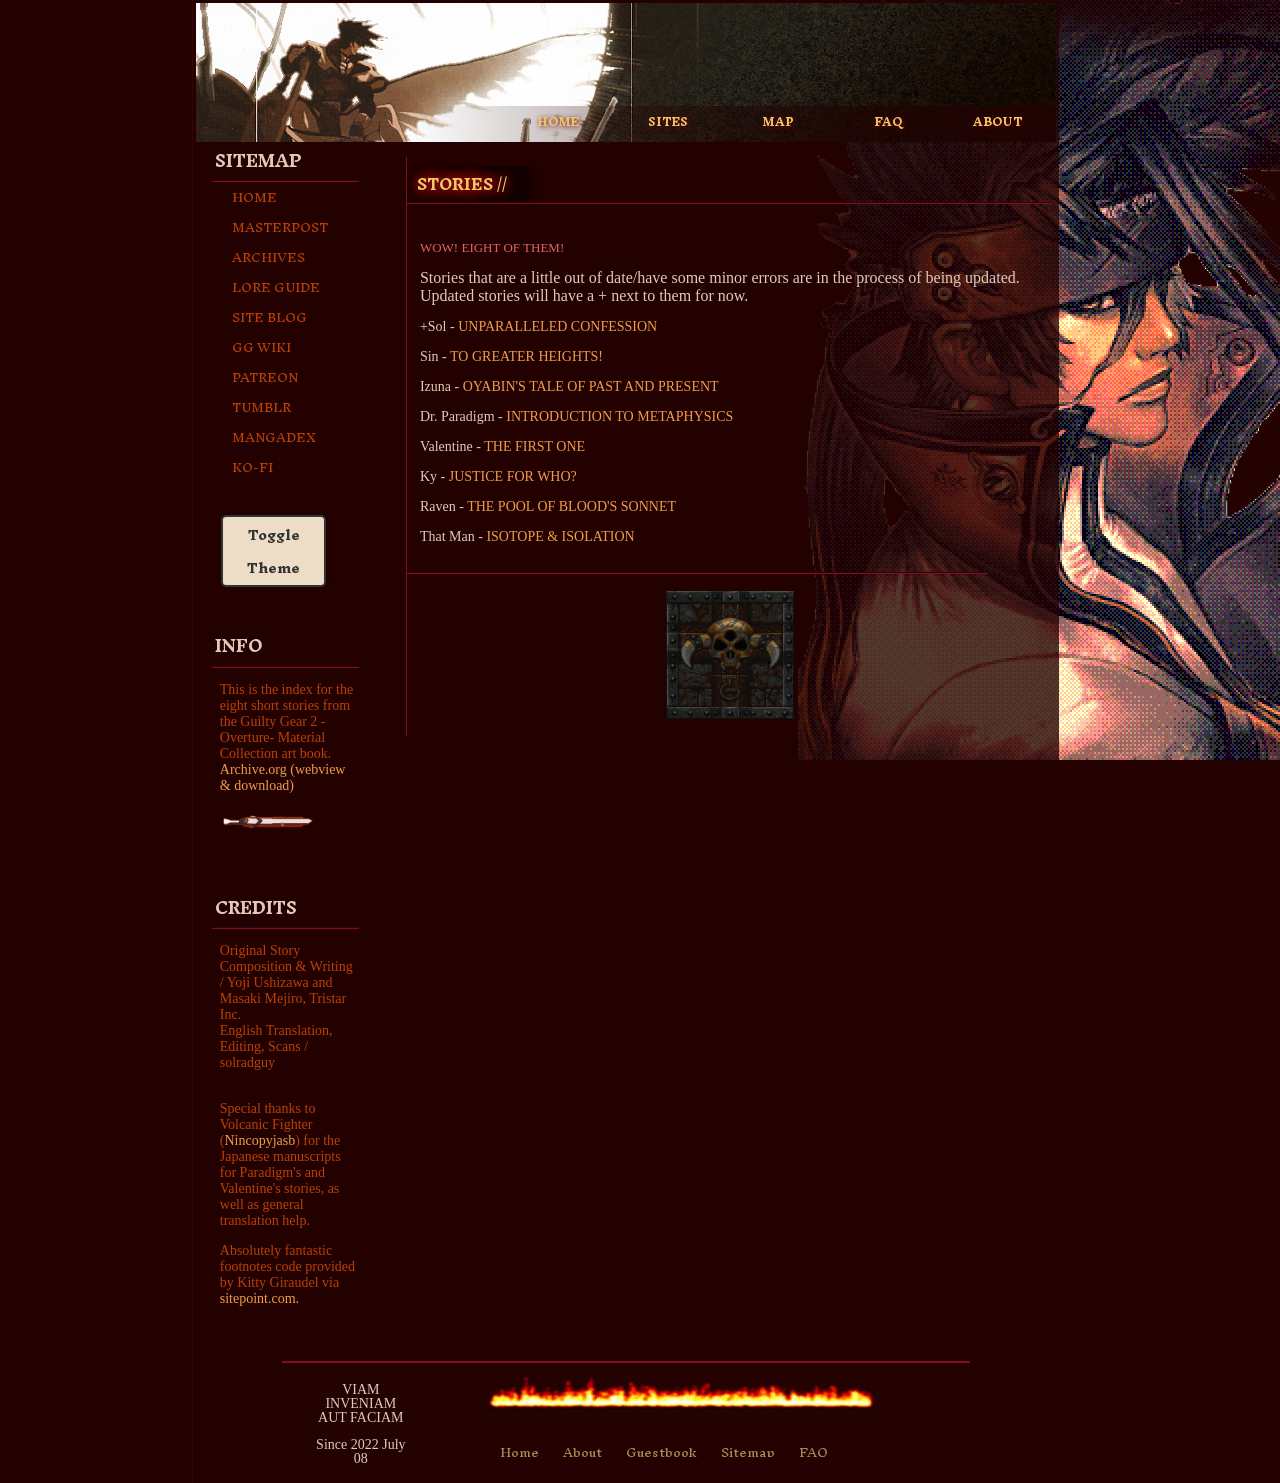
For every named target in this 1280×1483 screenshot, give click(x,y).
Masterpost (280, 227)
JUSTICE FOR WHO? (513, 476)
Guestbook (661, 1452)
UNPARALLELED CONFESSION (557, 326)
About (582, 1452)
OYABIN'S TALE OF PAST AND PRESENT (591, 386)
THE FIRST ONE (534, 446)
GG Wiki (261, 347)
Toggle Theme (273, 551)
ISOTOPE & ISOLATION (560, 536)
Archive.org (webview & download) (283, 777)
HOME (558, 122)
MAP (778, 122)
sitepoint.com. (259, 1298)
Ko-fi (252, 467)
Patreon (265, 377)
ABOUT (998, 122)
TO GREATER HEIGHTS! (526, 356)
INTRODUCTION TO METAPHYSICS (619, 416)
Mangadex (274, 437)
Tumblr (261, 407)
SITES (668, 122)
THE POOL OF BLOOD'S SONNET (571, 506)
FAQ (888, 122)
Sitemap (748, 1452)
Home (254, 197)
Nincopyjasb (259, 1140)
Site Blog (269, 317)
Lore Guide (276, 287)
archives (268, 257)
